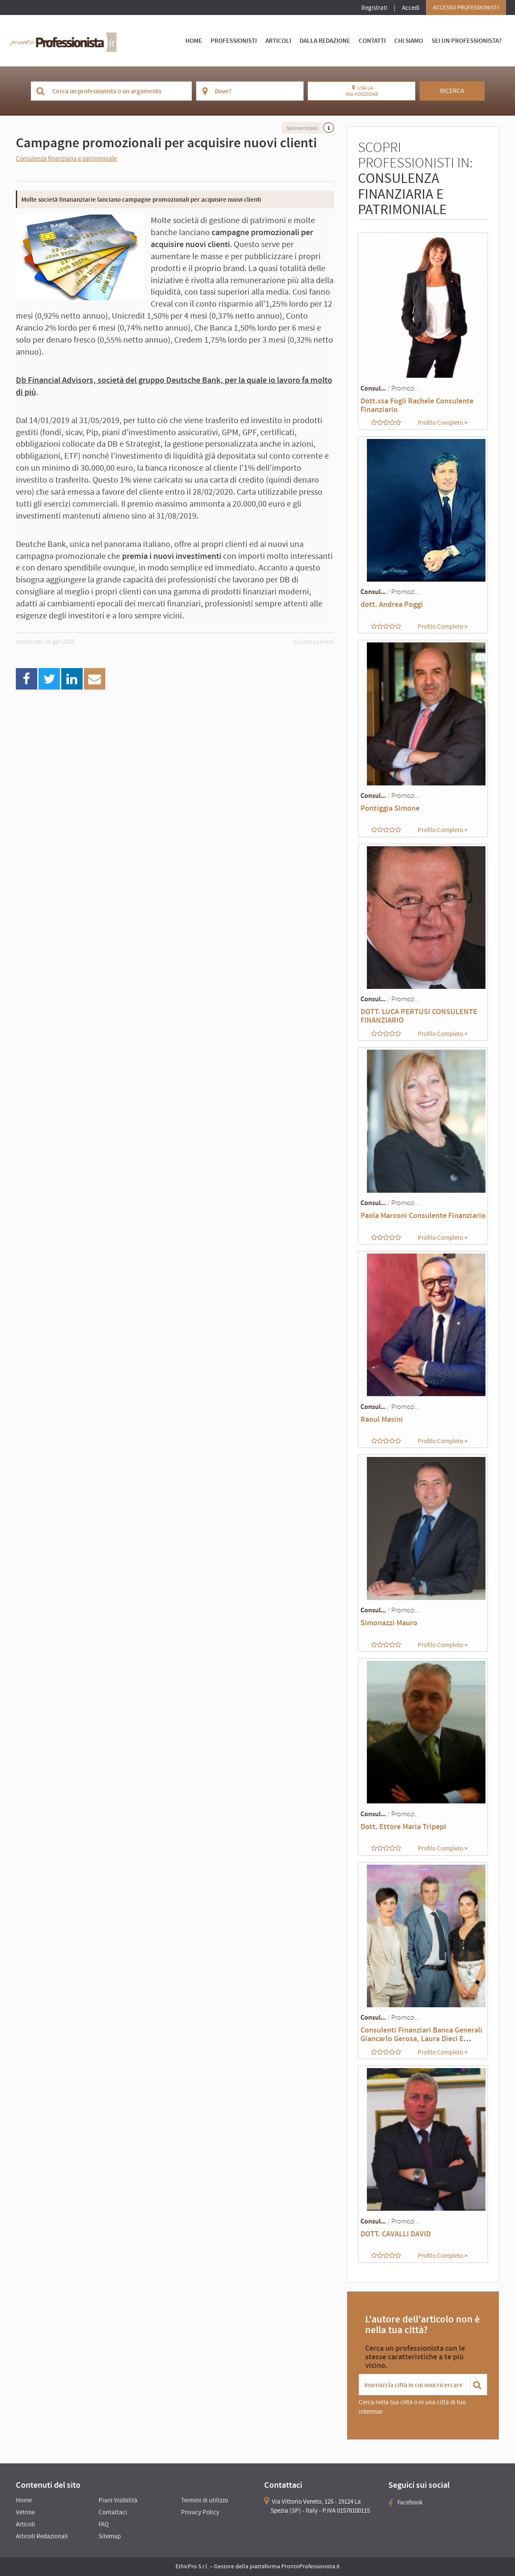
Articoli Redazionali (42, 2536)
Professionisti (234, 40)
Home (193, 40)
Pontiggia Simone (390, 808)
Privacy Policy (200, 2512)
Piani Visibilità (117, 2500)
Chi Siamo (408, 40)
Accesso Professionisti (466, 7)
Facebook (405, 2502)
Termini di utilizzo (204, 2500)
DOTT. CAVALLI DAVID (395, 2234)
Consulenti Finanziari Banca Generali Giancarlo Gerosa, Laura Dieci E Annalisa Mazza (421, 2038)
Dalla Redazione (325, 40)
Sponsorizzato (302, 128)
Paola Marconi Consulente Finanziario (422, 1215)
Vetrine (25, 2512)
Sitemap (109, 2536)
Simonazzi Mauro (388, 1622)
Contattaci (112, 2512)
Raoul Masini (381, 1419)
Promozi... (405, 388)
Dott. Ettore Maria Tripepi (403, 1826)
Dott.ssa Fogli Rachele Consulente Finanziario (416, 405)
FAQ (103, 2524)
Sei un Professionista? (467, 40)
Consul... (373, 388)
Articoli (278, 40)
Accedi (411, 7)
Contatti (372, 40)
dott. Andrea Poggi (391, 604)
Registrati (374, 7)
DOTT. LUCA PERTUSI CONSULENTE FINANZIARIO (418, 1015)
